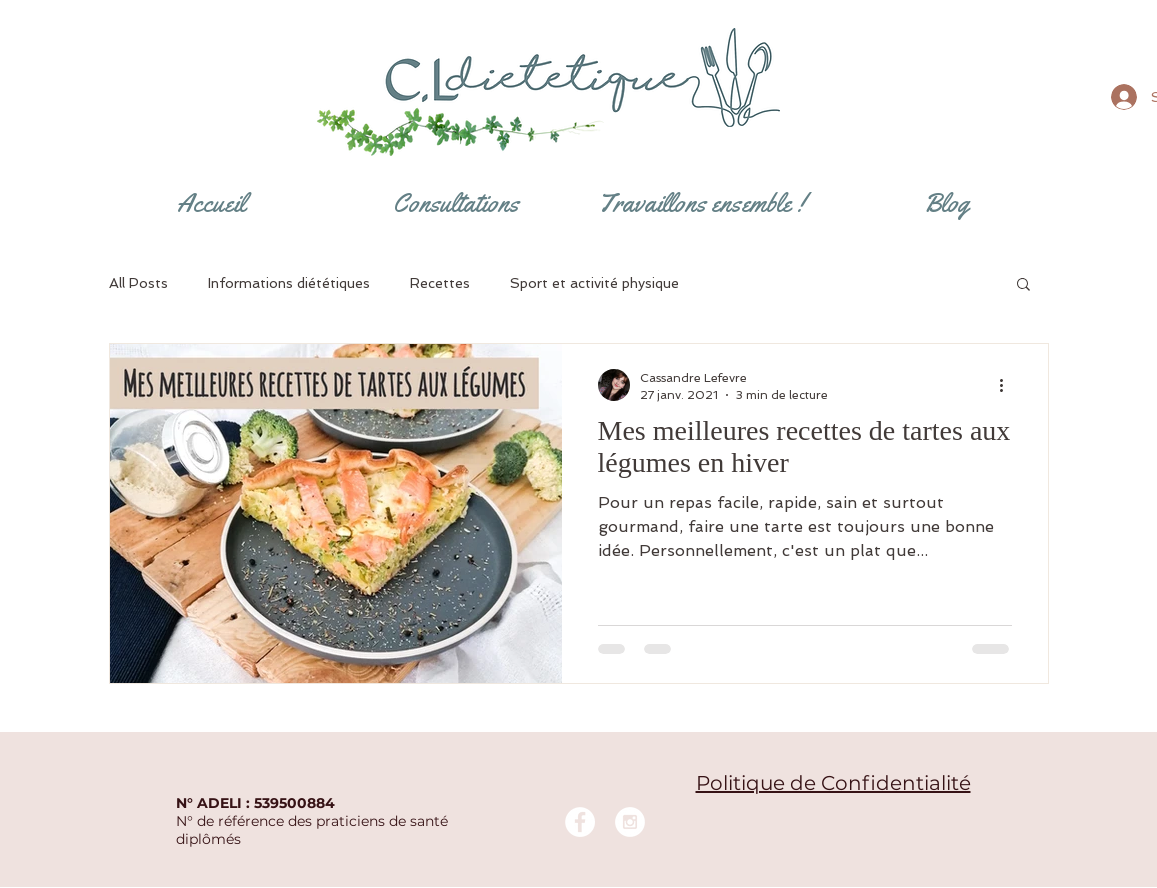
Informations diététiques (289, 283)
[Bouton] (581, 79)
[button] (1023, 285)
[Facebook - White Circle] (580, 822)
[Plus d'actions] (1009, 385)
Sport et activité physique (594, 283)
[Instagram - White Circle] (630, 822)
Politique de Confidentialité (833, 783)
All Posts (138, 283)
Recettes (440, 283)
